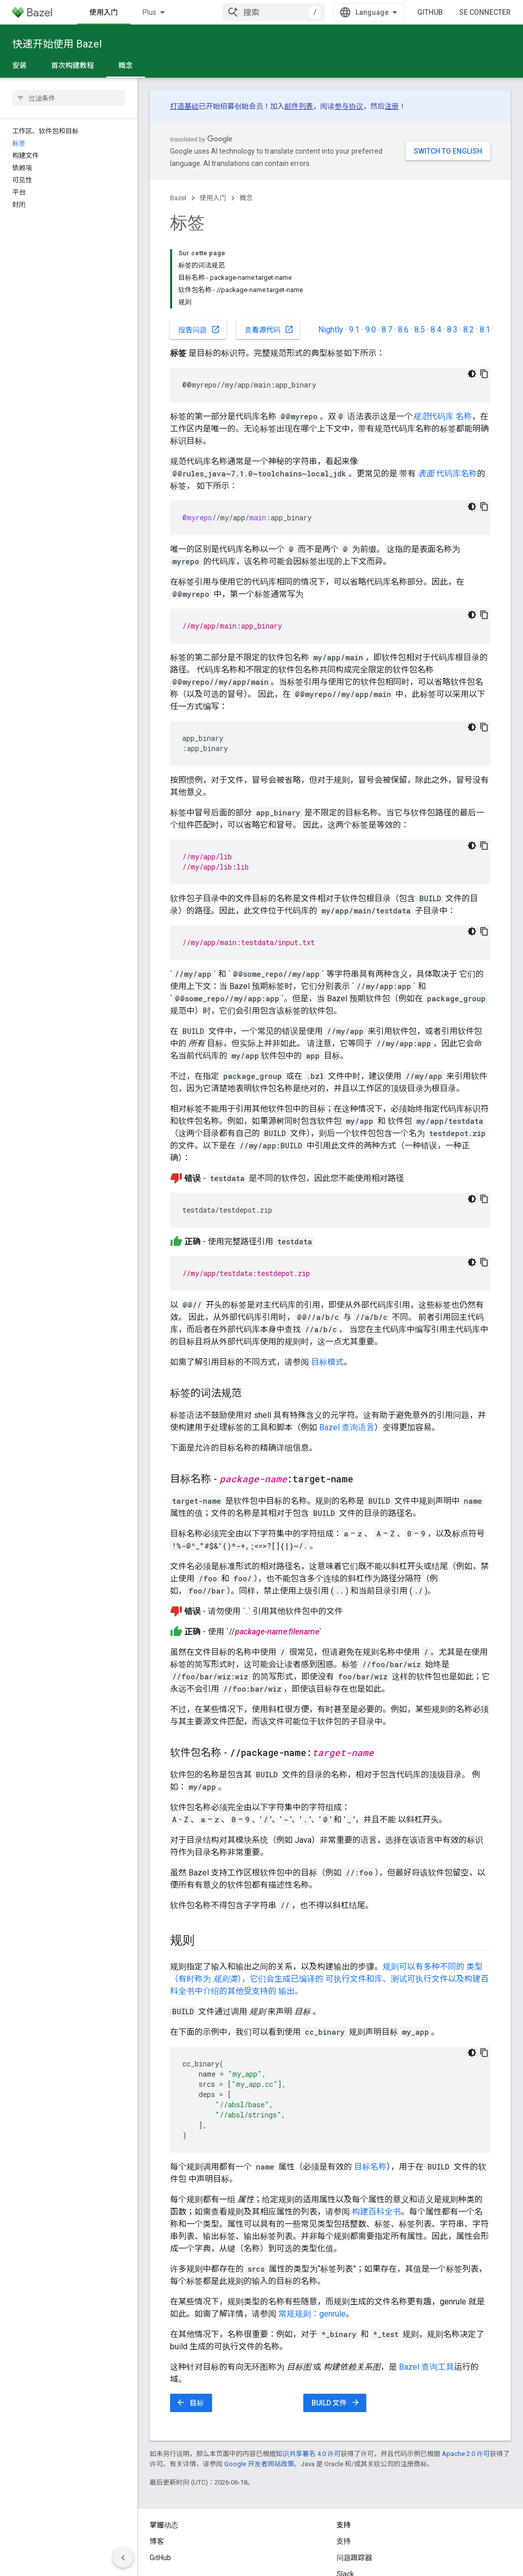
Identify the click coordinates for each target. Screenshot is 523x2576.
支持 (344, 2470)
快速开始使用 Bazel (57, 44)
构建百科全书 (376, 2140)
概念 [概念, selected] (125, 65)
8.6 (403, 258)
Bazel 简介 (106, 12)
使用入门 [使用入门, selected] (162, 12)
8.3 (452, 258)
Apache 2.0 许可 (466, 2382)
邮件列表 (298, 106)
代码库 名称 (442, 345)
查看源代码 (269, 257)
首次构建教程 (72, 65)
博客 (157, 2470)
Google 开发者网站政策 (259, 2392)
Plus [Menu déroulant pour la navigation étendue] (208, 12)
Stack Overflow (361, 2519)
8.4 (436, 258)
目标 (190, 2331)
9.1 (354, 258)
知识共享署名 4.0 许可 (308, 2382)
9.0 (370, 258)
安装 (19, 65)
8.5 (419, 258)
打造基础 (184, 106)
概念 (246, 198)
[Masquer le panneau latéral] (123, 2557)
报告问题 (199, 257)
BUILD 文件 (336, 2331)
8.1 (485, 258)
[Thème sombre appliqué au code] (472, 302)
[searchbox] (68, 98)
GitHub (475, 12)
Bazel (178, 198)
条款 (157, 2561)
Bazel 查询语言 (346, 1356)
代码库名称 (447, 402)
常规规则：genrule (312, 2242)
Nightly (330, 258)
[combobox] (319, 12)
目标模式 (327, 1290)
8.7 (387, 258)
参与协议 (349, 106)
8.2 (468, 258)
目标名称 (370, 2095)
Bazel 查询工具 (426, 2295)
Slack (345, 2502)
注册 (392, 106)
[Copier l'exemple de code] (484, 302)
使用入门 (213, 198)
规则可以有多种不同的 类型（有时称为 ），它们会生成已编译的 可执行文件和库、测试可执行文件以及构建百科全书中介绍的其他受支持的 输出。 (329, 1907)
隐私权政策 (191, 2561)
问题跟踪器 (354, 2486)
